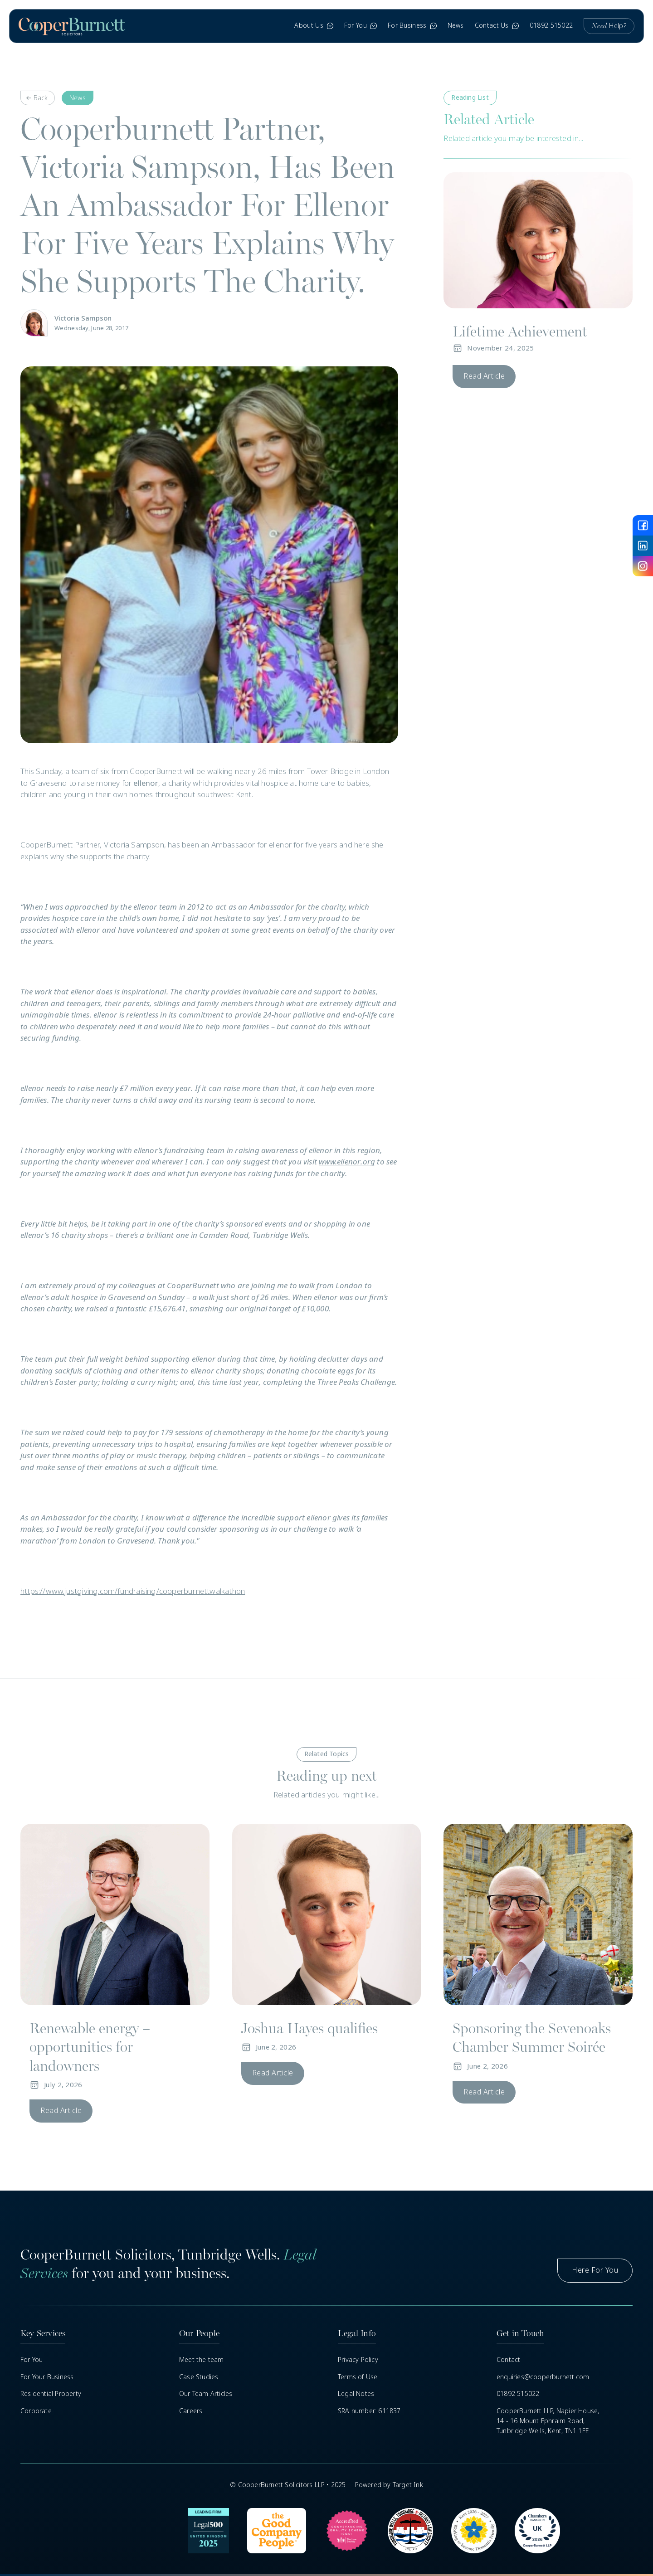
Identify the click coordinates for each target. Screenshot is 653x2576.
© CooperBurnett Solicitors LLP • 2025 (288, 2484)
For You (31, 2359)
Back (41, 97)
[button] (313, 26)
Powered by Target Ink (389, 2484)
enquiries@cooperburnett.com (543, 2376)
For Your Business (46, 2376)
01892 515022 (551, 25)
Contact (508, 2359)
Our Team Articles (205, 2393)
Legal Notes (356, 2393)
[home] (72, 26)
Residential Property (50, 2393)
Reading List (469, 97)
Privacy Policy (358, 2359)
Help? (609, 25)
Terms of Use (357, 2376)
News (456, 25)
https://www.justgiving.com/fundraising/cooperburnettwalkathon (132, 1591)
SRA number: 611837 (369, 2410)
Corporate (36, 2410)
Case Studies (198, 2376)
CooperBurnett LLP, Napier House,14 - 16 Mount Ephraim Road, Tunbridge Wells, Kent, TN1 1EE (548, 2421)
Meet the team (201, 2359)
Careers (190, 2410)
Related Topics (326, 1753)
